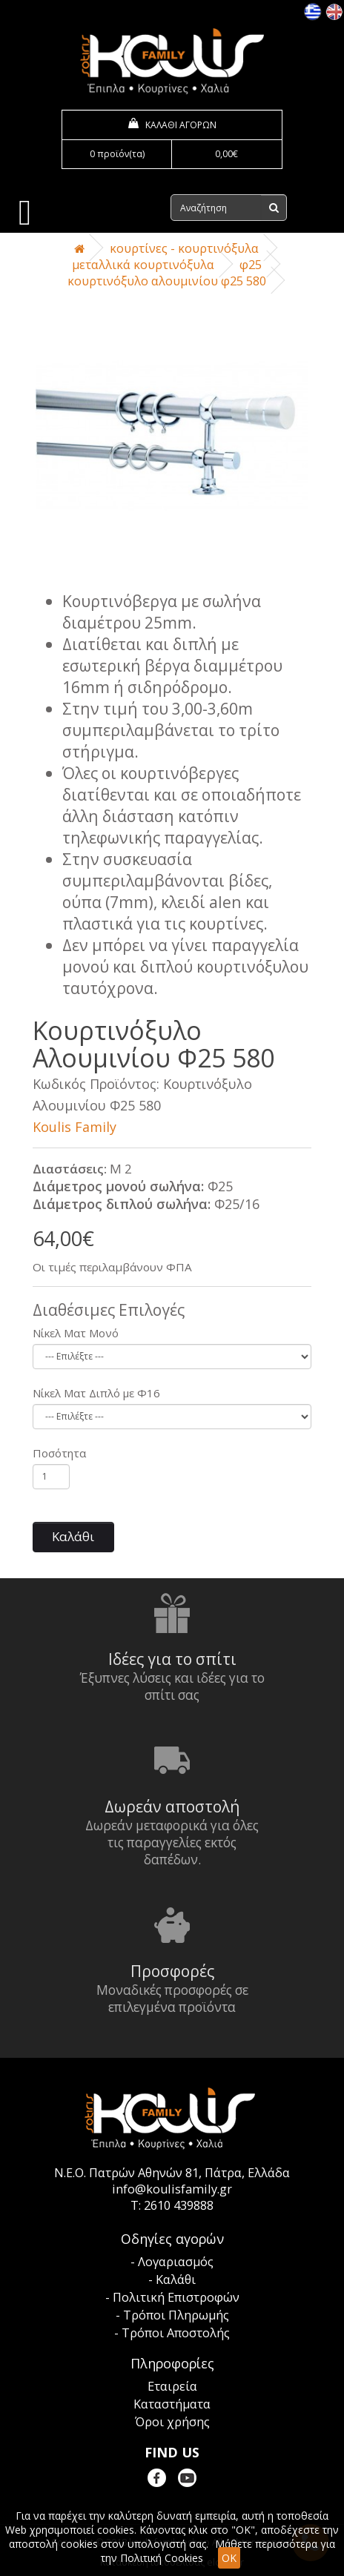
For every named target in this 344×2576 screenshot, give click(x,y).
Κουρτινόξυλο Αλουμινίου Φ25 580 (166, 281)
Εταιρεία (172, 2386)
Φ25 (250, 264)
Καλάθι (73, 1536)
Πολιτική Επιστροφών (176, 2297)
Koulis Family (74, 1127)
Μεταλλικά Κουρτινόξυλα (143, 264)
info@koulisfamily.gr (172, 2189)
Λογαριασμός (176, 2262)
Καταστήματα (172, 2404)
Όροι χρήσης (172, 2422)
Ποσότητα (59, 1453)
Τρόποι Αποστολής (176, 2333)
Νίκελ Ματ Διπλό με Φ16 (96, 1392)
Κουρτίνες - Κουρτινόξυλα (184, 248)
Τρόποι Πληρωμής (176, 2315)
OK (229, 2558)
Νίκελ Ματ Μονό (76, 1332)
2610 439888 (179, 2205)
